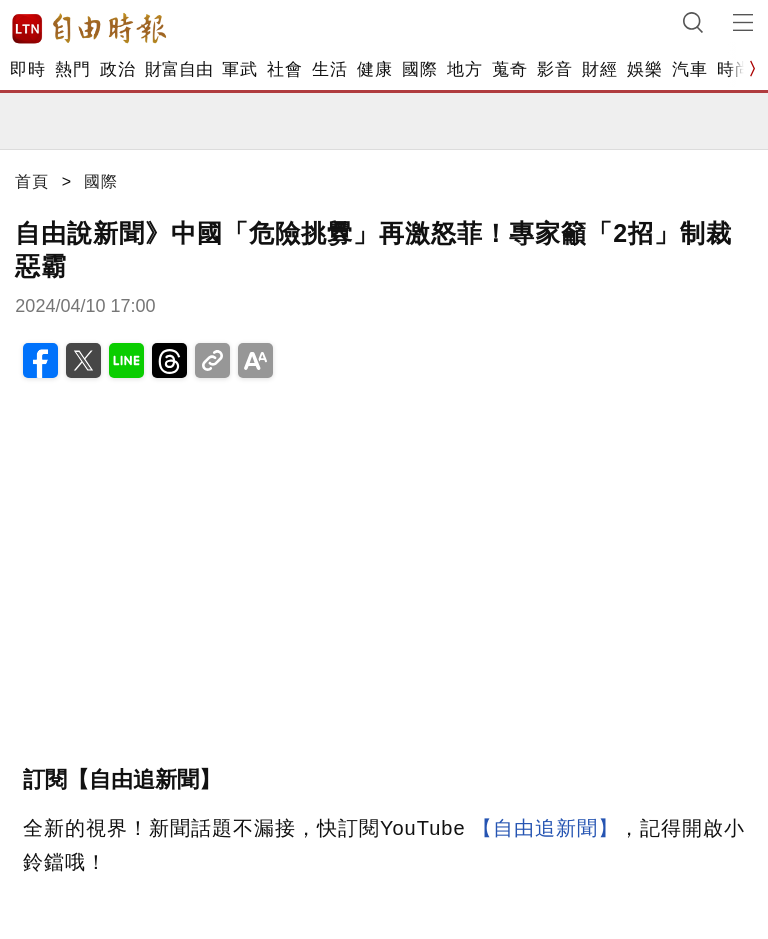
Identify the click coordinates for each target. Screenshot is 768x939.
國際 (419, 69)
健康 (374, 69)
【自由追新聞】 (545, 828)
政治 (117, 69)
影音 (554, 69)
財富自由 (178, 69)
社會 (284, 69)
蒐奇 (509, 69)
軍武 (239, 69)
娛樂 (644, 69)
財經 (599, 69)
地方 (464, 69)
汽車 (689, 69)
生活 (329, 69)
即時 (27, 69)
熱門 (72, 69)
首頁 (32, 181)
